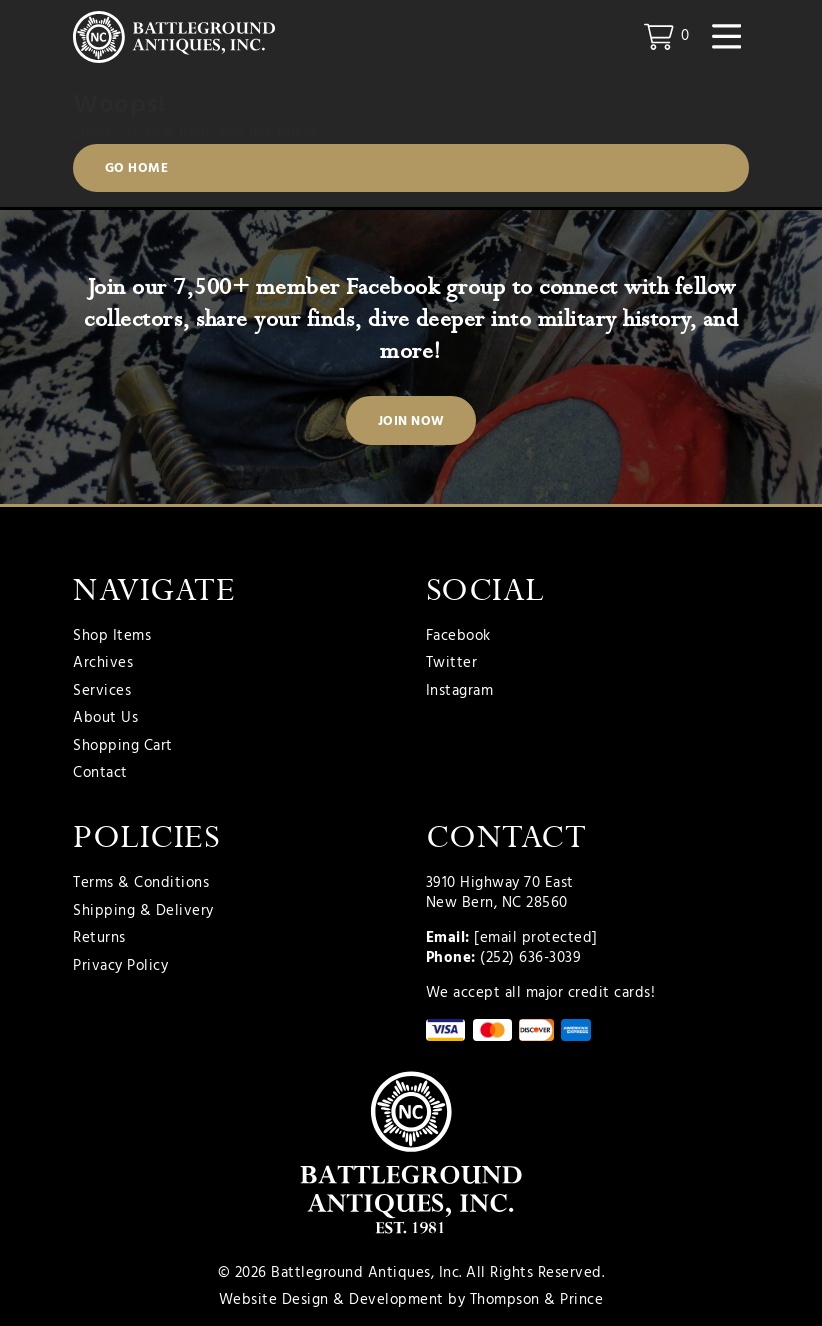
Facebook (458, 637)
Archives (103, 664)
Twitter (452, 664)
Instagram (460, 692)
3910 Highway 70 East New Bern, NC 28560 (500, 893)
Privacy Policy (120, 967)
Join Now (411, 421)
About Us (105, 719)
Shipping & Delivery (143, 912)
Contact (100, 774)
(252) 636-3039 (530, 958)
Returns (99, 939)
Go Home (137, 168)
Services (102, 692)
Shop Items (112, 637)
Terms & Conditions (141, 884)
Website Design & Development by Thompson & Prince (411, 1300)
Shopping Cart (123, 747)
